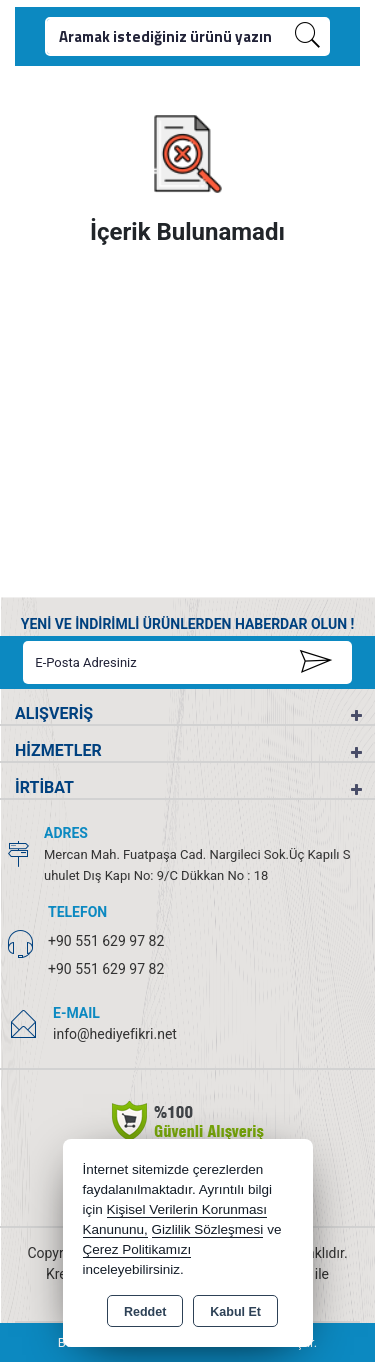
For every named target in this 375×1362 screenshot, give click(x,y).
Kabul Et (235, 1312)
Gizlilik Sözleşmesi (208, 1229)
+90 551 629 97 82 (106, 941)
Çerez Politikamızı (137, 1249)
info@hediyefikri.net (115, 1034)
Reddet (145, 1312)
